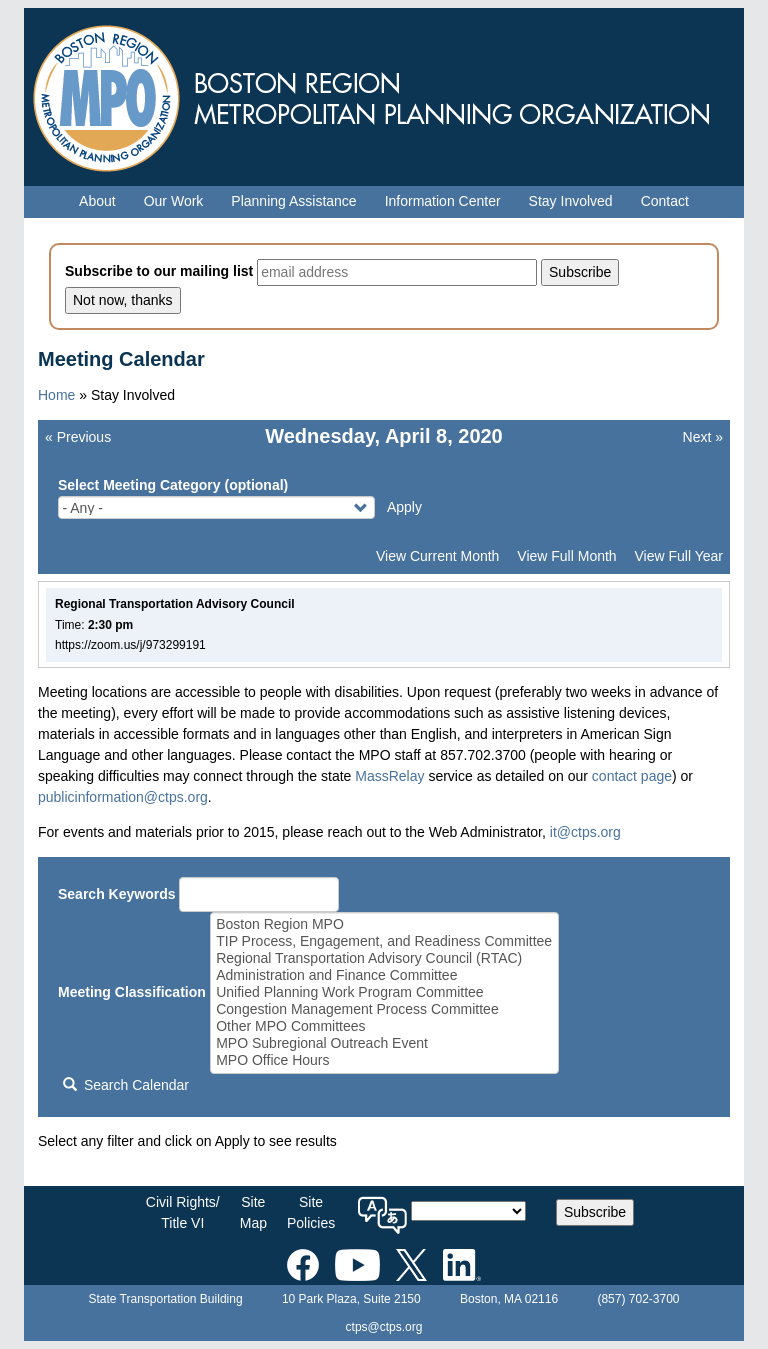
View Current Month (437, 556)
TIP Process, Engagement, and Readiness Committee (384, 941)
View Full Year (679, 556)
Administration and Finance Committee (384, 975)
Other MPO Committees (384, 1026)
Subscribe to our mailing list (159, 271)
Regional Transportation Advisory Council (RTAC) (384, 958)
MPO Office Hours (384, 1060)
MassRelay (389, 776)
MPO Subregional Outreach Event (384, 1043)
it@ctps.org (585, 832)
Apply (404, 507)
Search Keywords (117, 894)
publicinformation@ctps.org (123, 797)
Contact (665, 201)
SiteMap (253, 1212)
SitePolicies (311, 1212)
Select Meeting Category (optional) (173, 485)
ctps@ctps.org (384, 1327)
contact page (632, 776)
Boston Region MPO (384, 924)
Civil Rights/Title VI (183, 1212)
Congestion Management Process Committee (384, 1009)
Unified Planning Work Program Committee (384, 992)
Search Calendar (126, 1085)
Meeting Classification (132, 992)
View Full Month (566, 556)
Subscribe (595, 1212)
